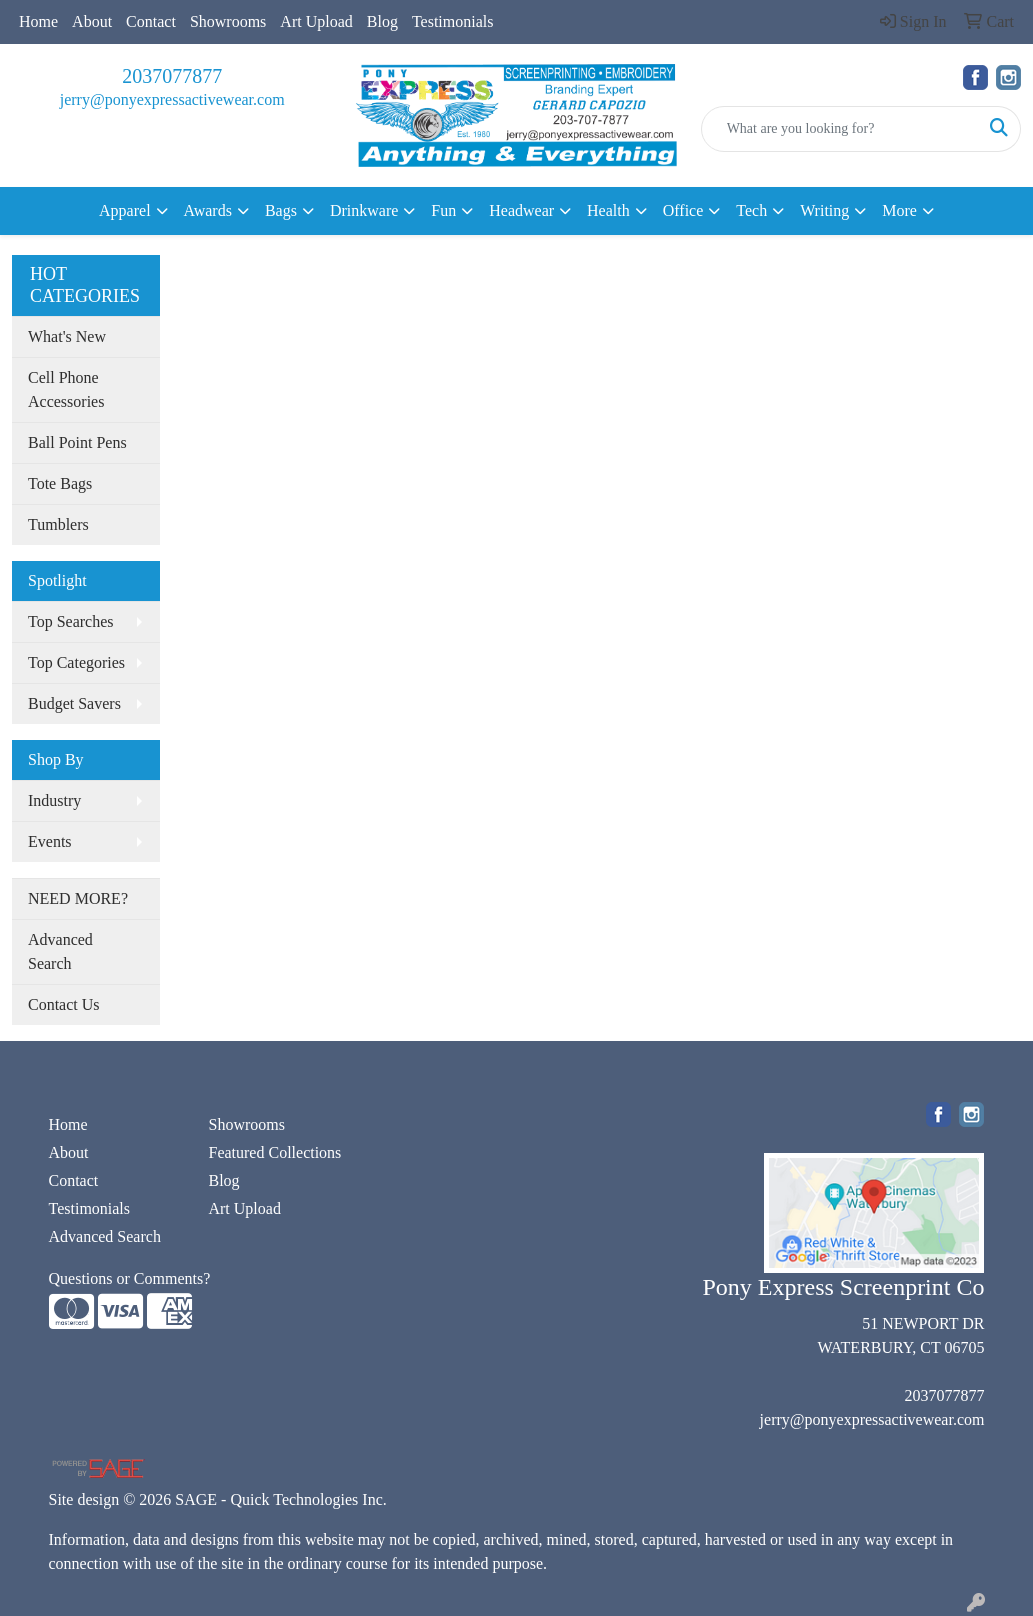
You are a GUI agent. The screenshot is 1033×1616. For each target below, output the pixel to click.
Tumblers (58, 524)
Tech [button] (751, 210)
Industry (54, 800)
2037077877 (172, 76)
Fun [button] (443, 210)
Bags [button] (281, 210)
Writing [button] (824, 210)
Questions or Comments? (130, 1278)
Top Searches (71, 621)
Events (50, 841)
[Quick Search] (840, 129)
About (92, 21)
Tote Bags (60, 483)
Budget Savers (74, 703)
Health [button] (608, 210)
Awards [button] (208, 210)
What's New (67, 336)
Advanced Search (60, 951)
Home (38, 21)
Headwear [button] (521, 210)
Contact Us (64, 1004)
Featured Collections (274, 1152)
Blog (382, 21)
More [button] (899, 210)
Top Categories (76, 662)
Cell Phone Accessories (66, 389)
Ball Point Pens (77, 442)
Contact (151, 21)
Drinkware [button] (364, 210)
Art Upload (316, 21)
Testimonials (453, 21)
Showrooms (228, 21)
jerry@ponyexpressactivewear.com (172, 99)
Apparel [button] (125, 210)
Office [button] (683, 210)
